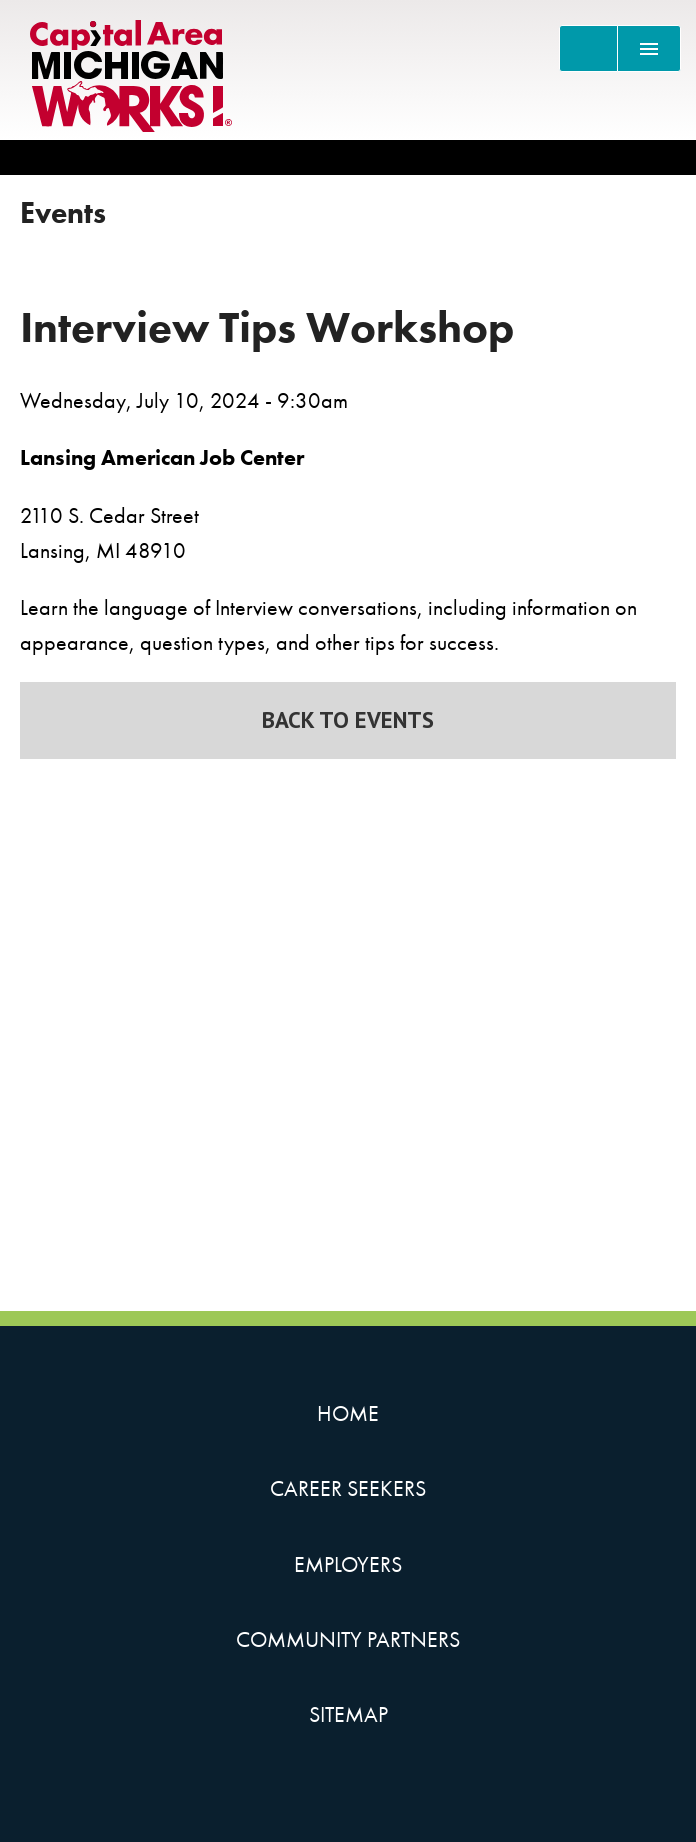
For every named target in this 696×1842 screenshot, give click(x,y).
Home (348, 1413)
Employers (348, 1564)
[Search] (588, 48)
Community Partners (348, 1639)
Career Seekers (348, 1488)
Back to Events (348, 719)
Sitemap (348, 1714)
